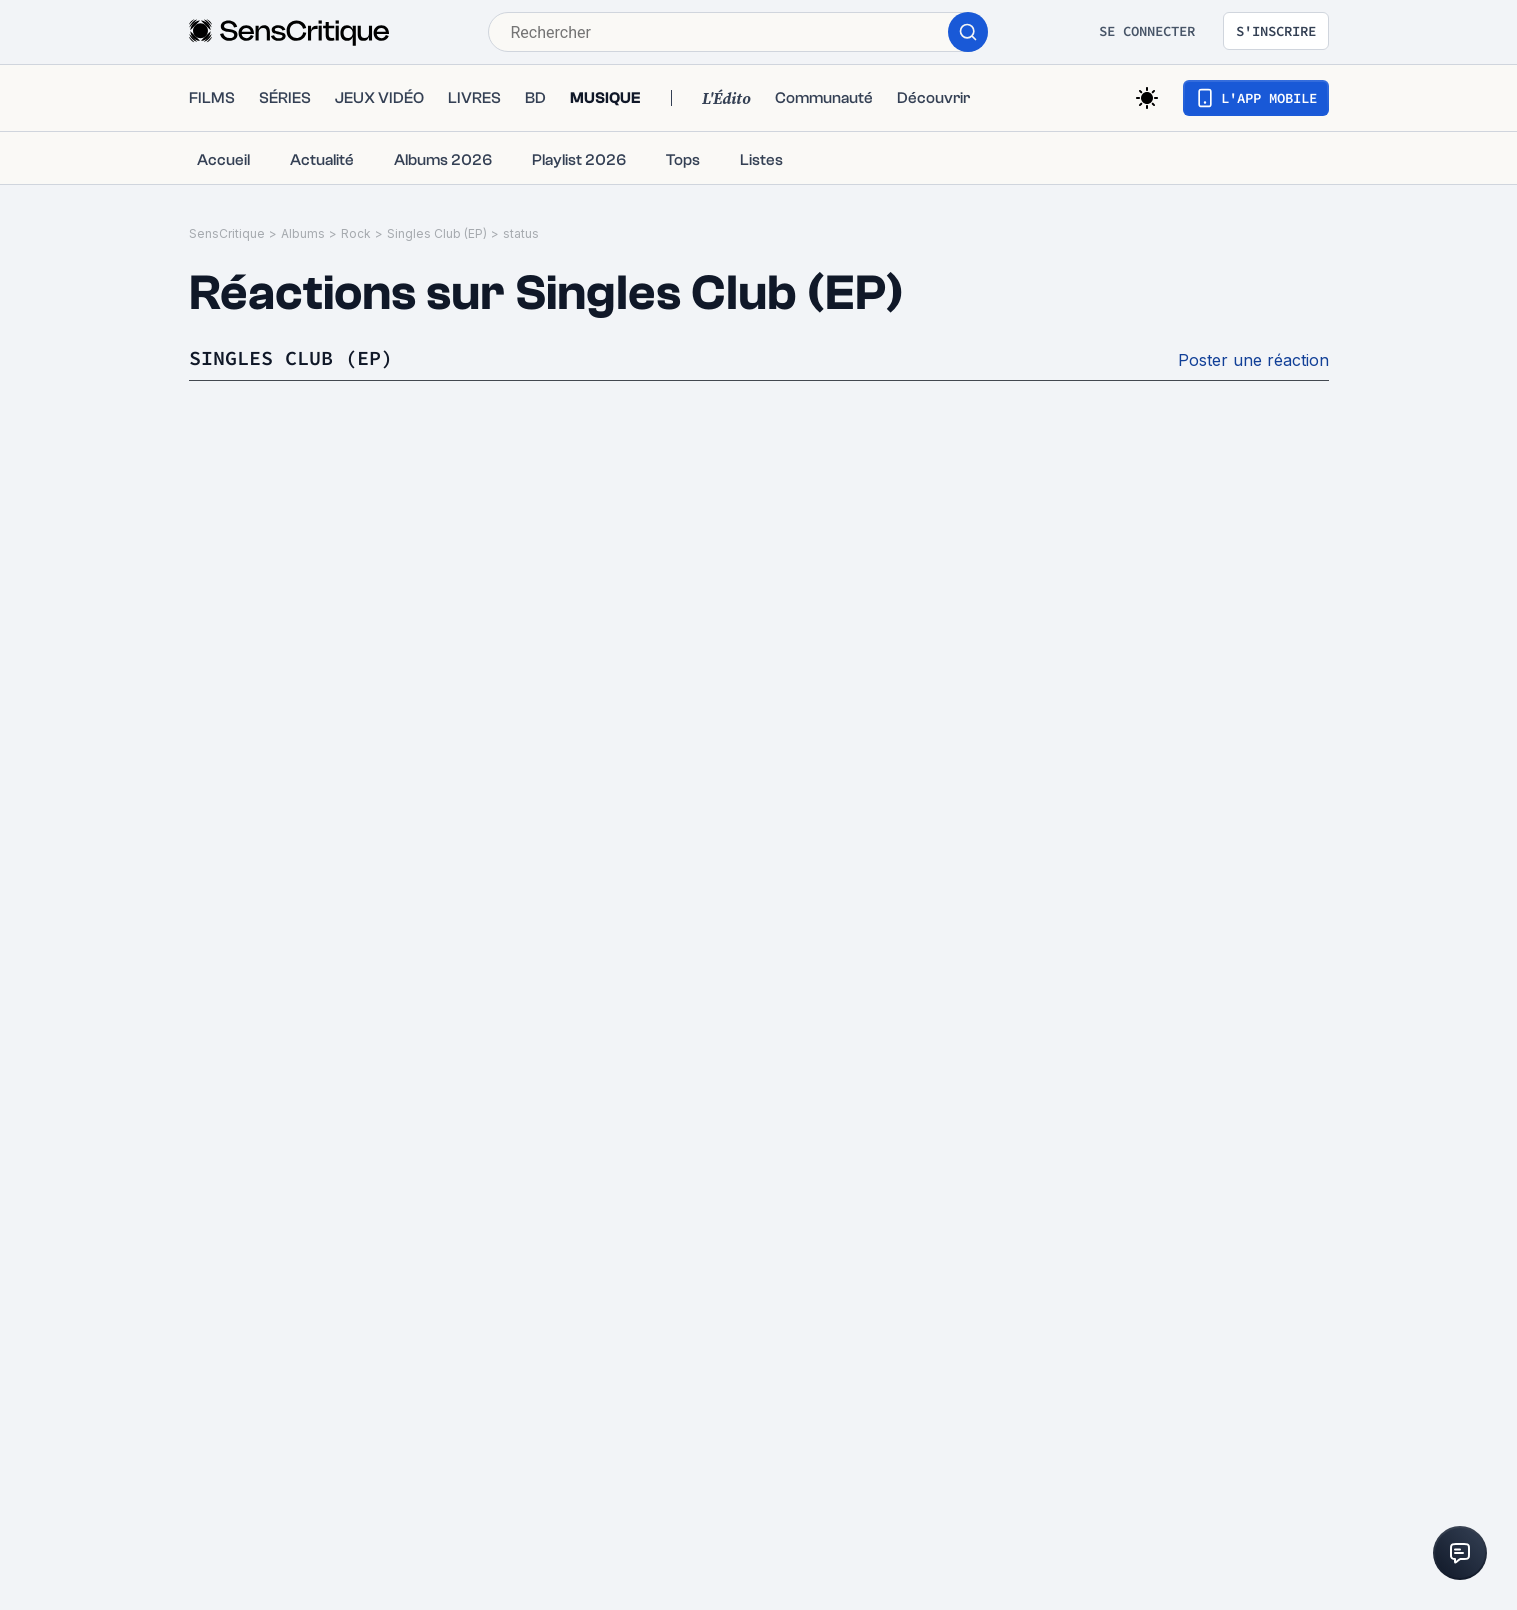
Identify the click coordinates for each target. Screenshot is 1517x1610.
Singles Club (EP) (437, 233)
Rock (356, 233)
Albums (303, 233)
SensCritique (227, 233)
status (521, 233)
